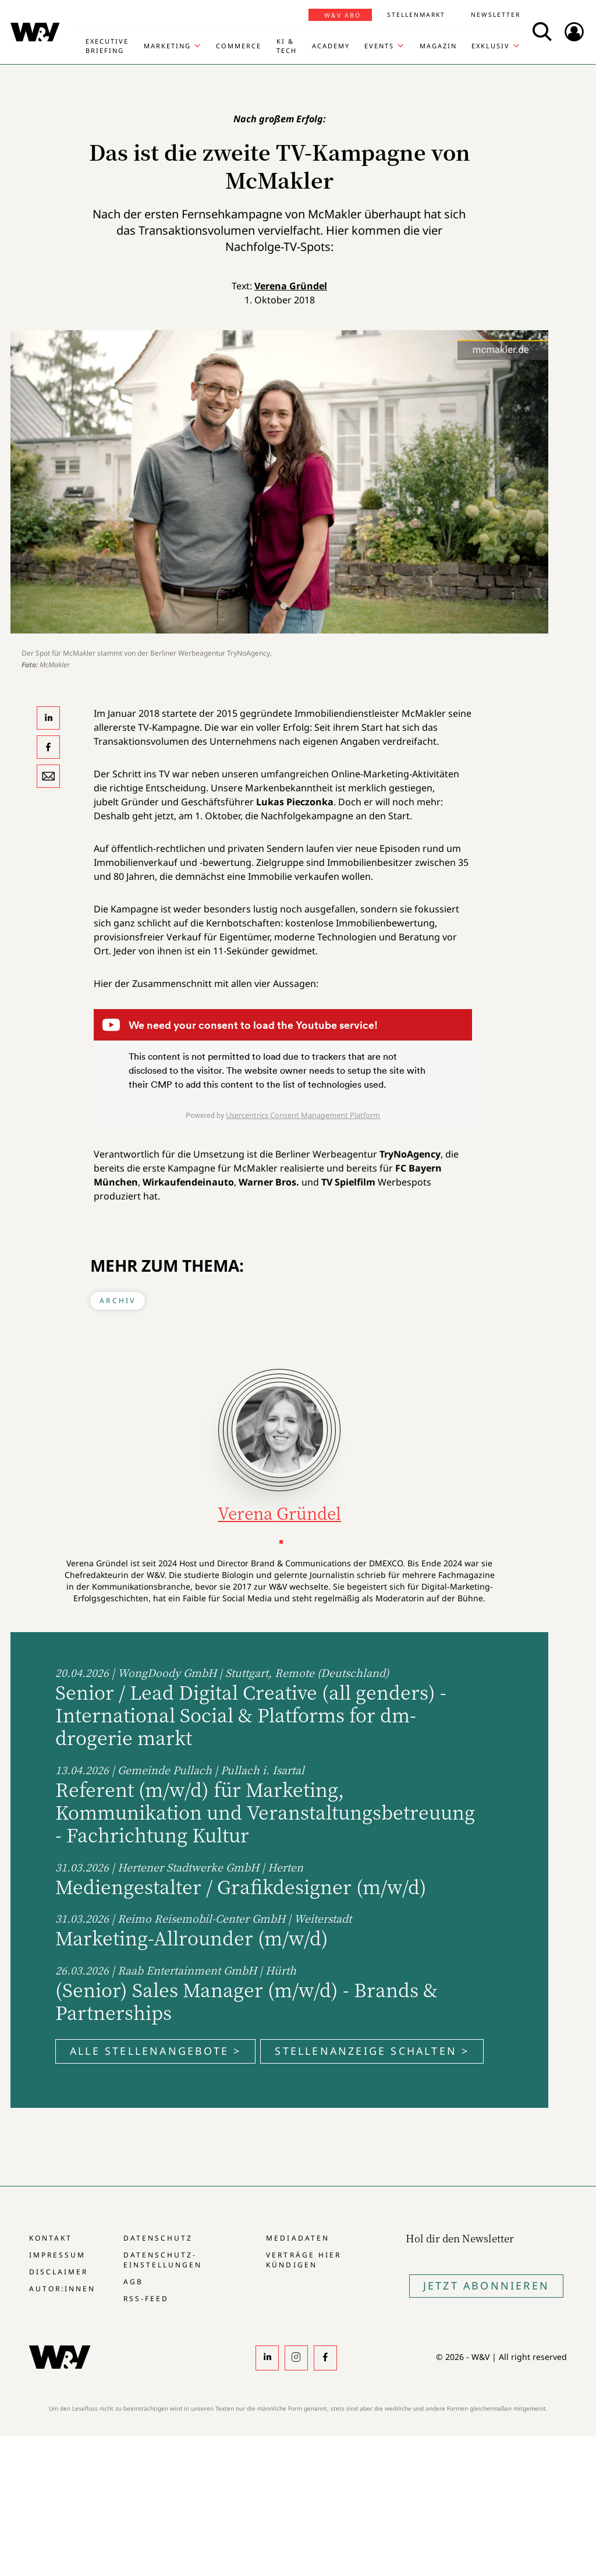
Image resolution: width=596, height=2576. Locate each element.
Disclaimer (58, 2272)
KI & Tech (286, 46)
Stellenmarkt (416, 14)
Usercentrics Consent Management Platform (303, 1115)
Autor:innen (62, 2289)
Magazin (438, 45)
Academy (331, 45)
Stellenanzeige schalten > (372, 2051)
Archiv (118, 1300)
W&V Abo (342, 15)
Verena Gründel (290, 285)
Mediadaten (297, 2238)
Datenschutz (158, 2238)
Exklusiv (490, 45)
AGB (133, 2282)
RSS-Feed (146, 2298)
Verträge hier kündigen (303, 2260)
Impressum (57, 2255)
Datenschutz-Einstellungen (162, 2260)
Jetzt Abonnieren (486, 2285)
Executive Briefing (107, 46)
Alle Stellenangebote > (155, 2051)
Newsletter (495, 14)
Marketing (167, 45)
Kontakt (50, 2238)
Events (379, 45)
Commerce (238, 45)
